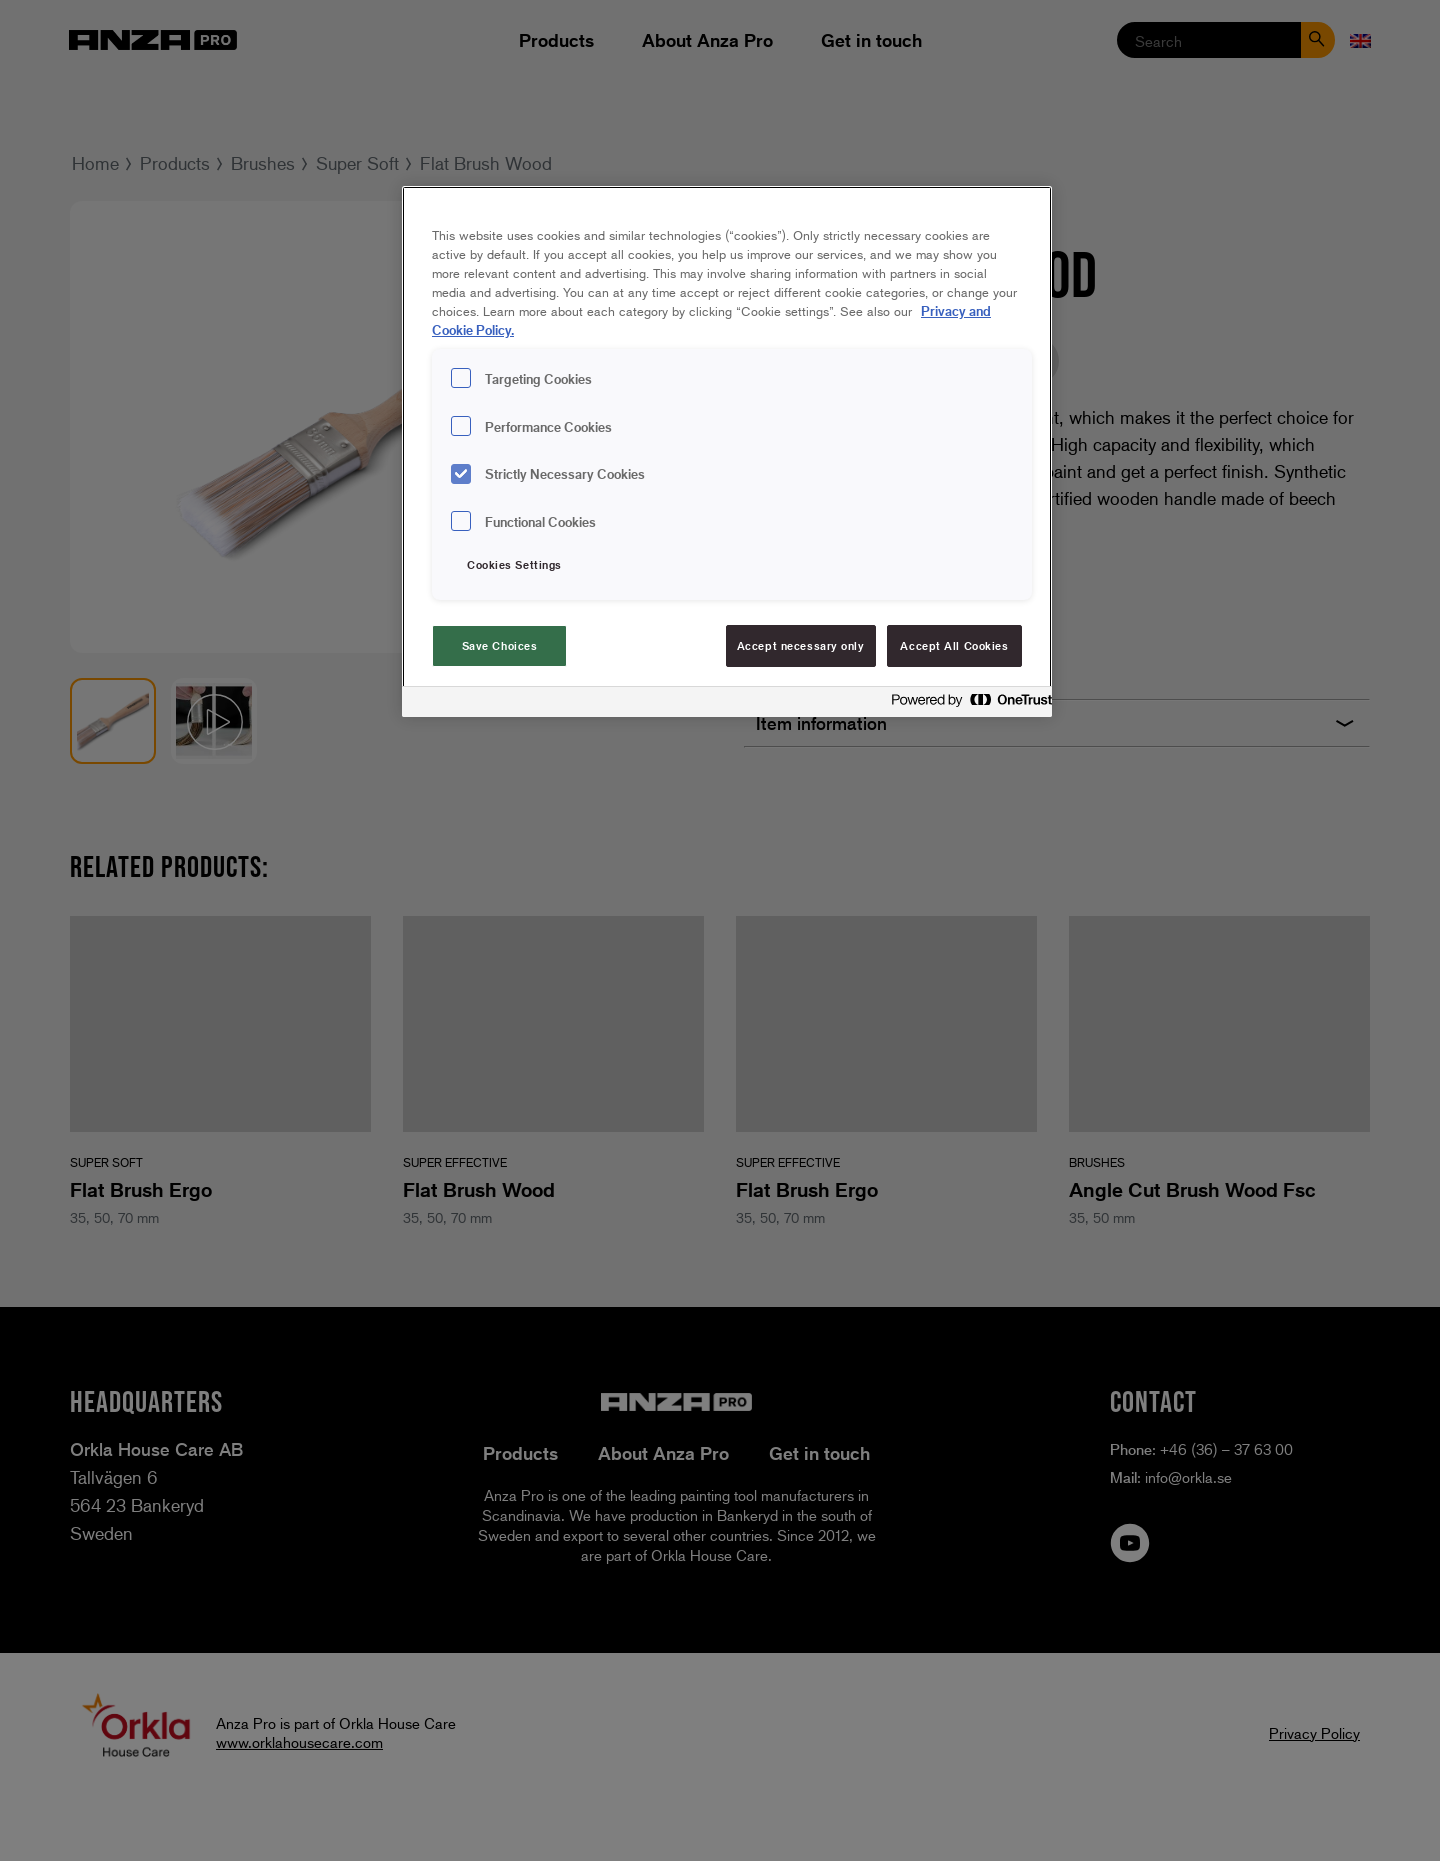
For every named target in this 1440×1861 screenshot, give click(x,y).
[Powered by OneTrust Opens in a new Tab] (966, 704)
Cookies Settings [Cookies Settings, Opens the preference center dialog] (514, 564)
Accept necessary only (801, 645)
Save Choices (500, 645)
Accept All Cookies (954, 645)
